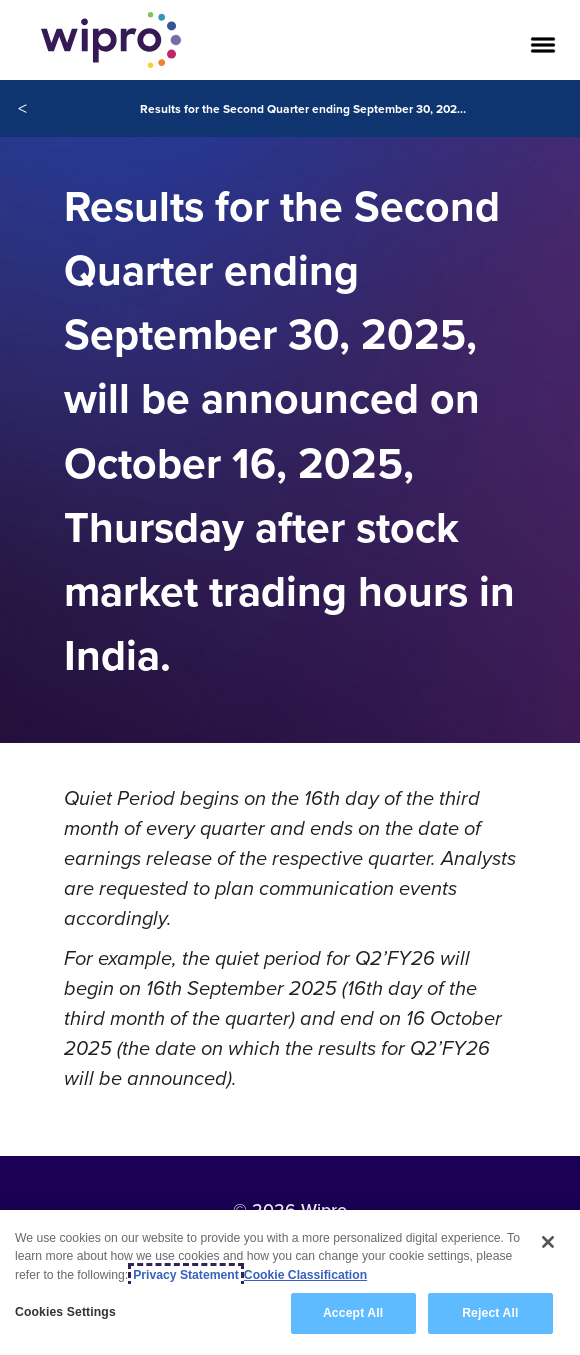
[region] (290, 1282)
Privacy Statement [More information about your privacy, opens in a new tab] (186, 1275)
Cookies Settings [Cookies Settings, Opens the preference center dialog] (65, 1312)
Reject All (490, 1313)
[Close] (548, 1242)
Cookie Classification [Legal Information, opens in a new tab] (305, 1275)
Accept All (353, 1313)
